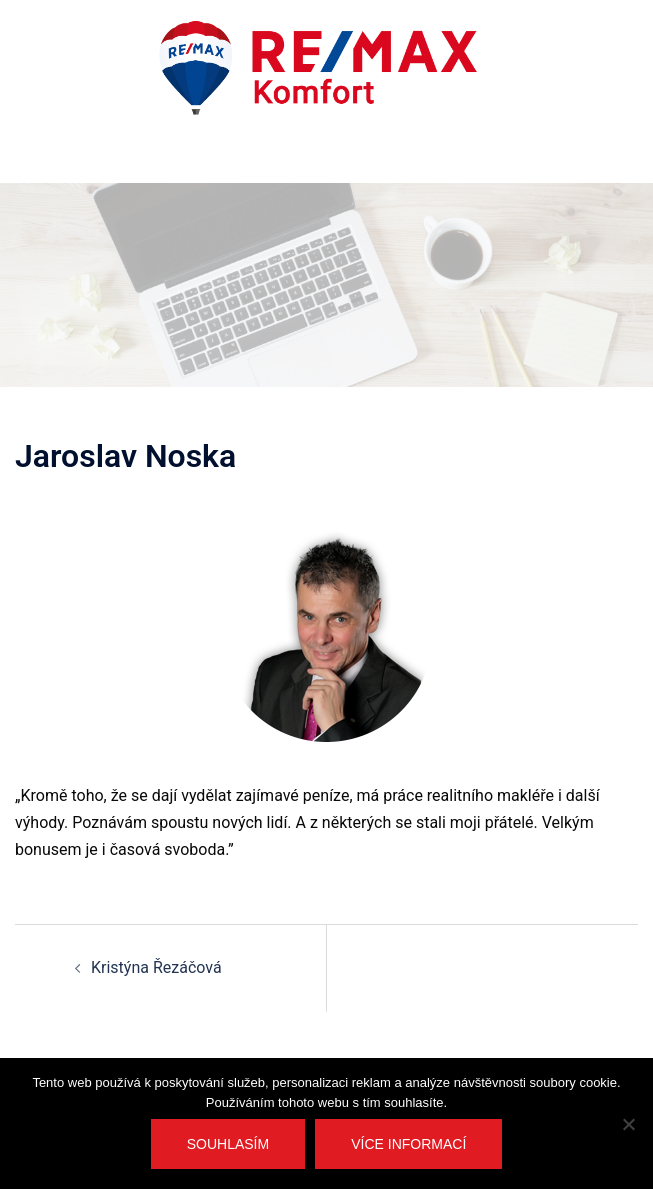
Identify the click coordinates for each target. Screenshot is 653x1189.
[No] (628, 1124)
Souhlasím (228, 1144)
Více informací (408, 1144)
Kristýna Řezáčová (156, 967)
